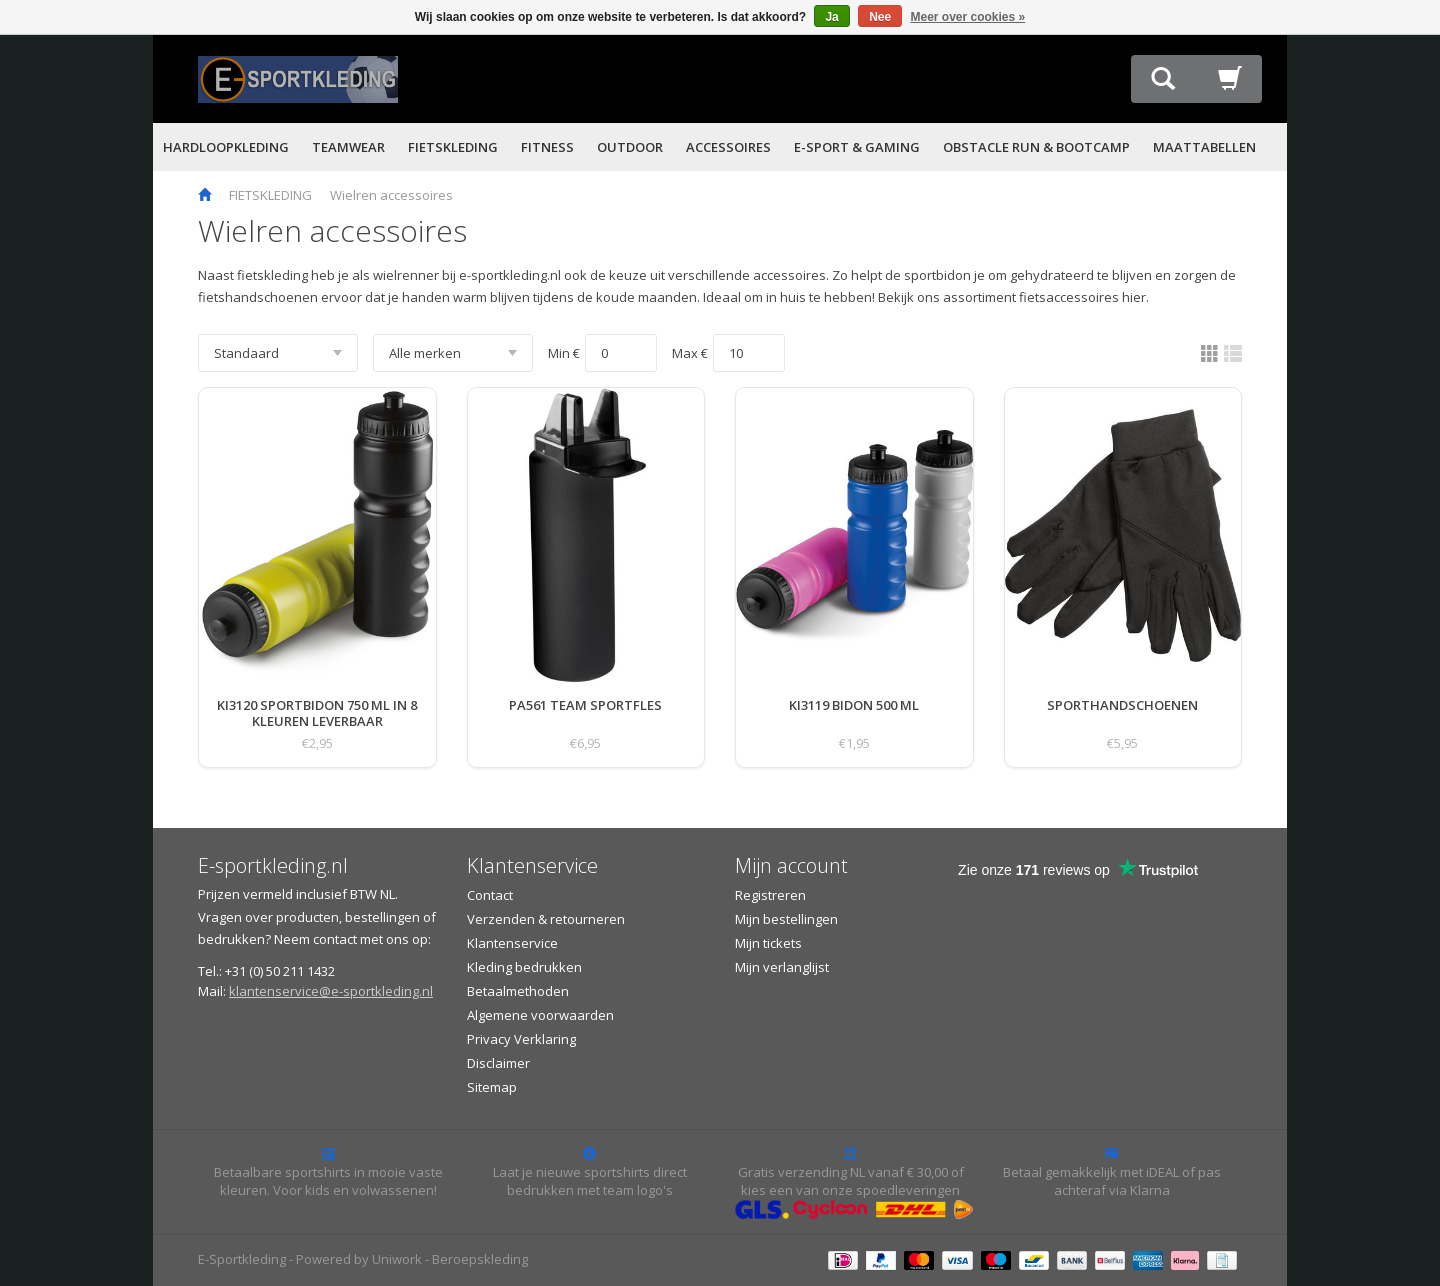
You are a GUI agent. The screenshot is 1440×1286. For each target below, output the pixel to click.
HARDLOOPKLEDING (226, 147)
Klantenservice (512, 943)
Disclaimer (498, 1063)
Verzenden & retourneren (546, 919)
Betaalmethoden (518, 991)
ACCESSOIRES (728, 147)
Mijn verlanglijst (782, 967)
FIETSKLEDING (453, 147)
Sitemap (492, 1087)
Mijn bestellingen (786, 919)
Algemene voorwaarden (540, 1015)
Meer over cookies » (968, 17)
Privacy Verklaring (521, 1039)
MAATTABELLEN (1204, 147)
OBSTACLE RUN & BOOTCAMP (1036, 147)
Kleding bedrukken (524, 967)
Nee (880, 17)
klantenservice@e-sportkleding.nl (331, 991)
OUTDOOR (630, 147)
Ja (831, 17)
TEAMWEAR (348, 147)
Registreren (770, 895)
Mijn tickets (768, 943)
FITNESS (547, 147)
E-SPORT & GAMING (857, 147)
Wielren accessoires (391, 195)
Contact (490, 895)
